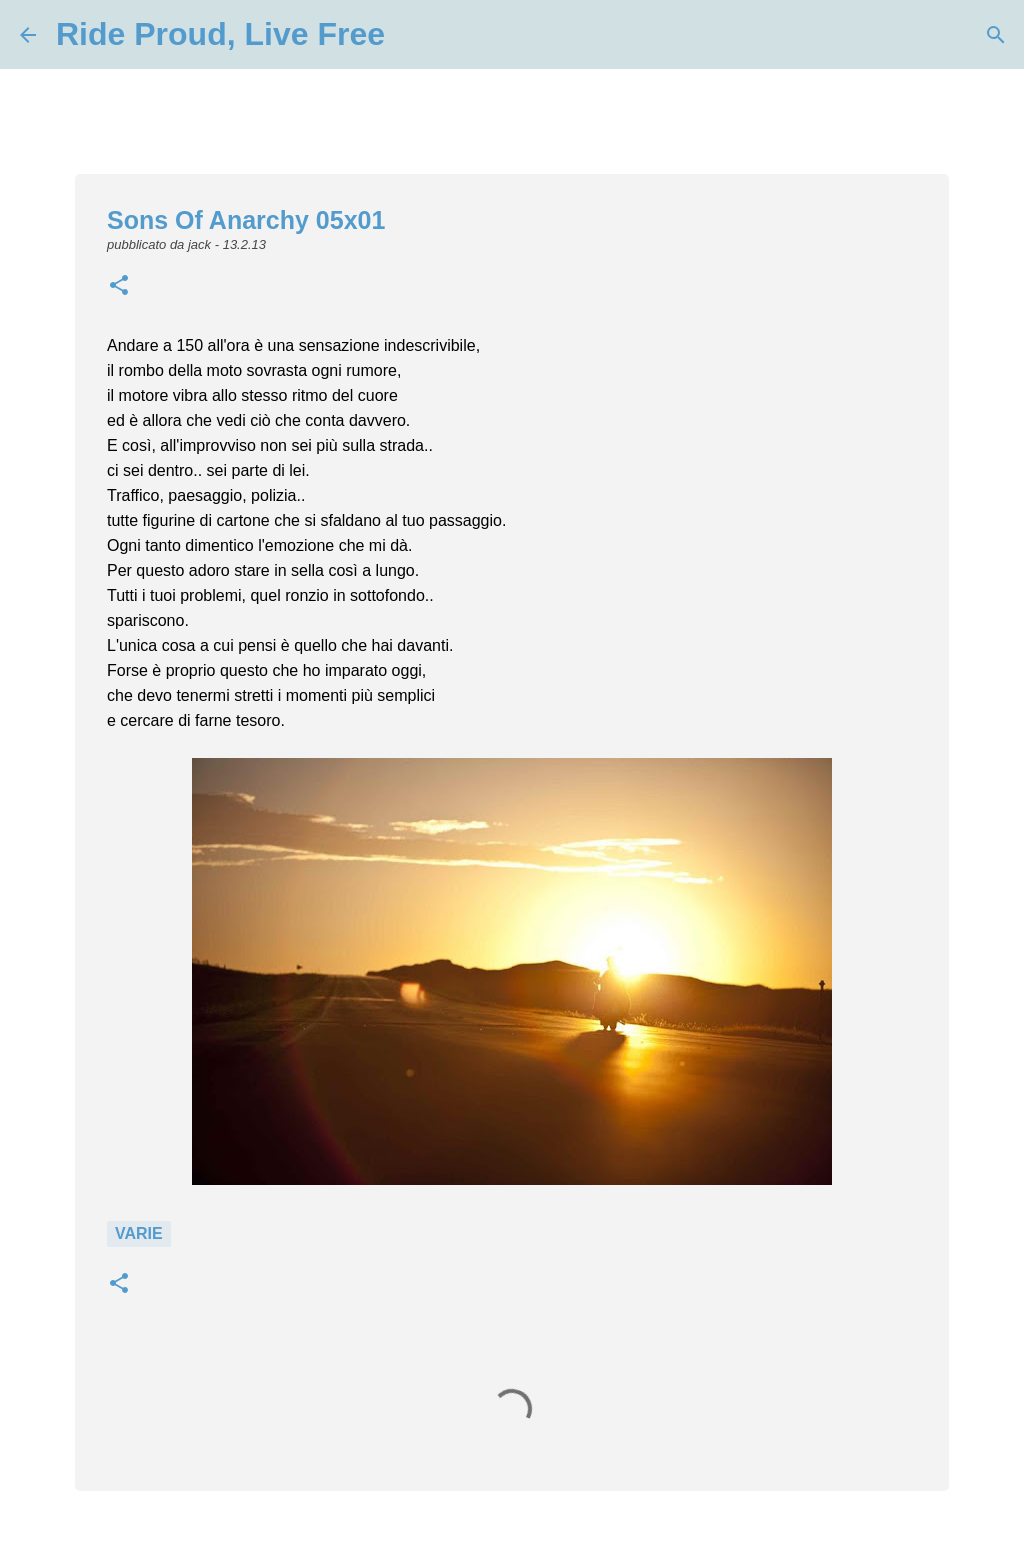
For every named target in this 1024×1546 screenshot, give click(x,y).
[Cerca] (413, 35)
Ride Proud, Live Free (220, 34)
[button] (119, 287)
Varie (139, 1233)
